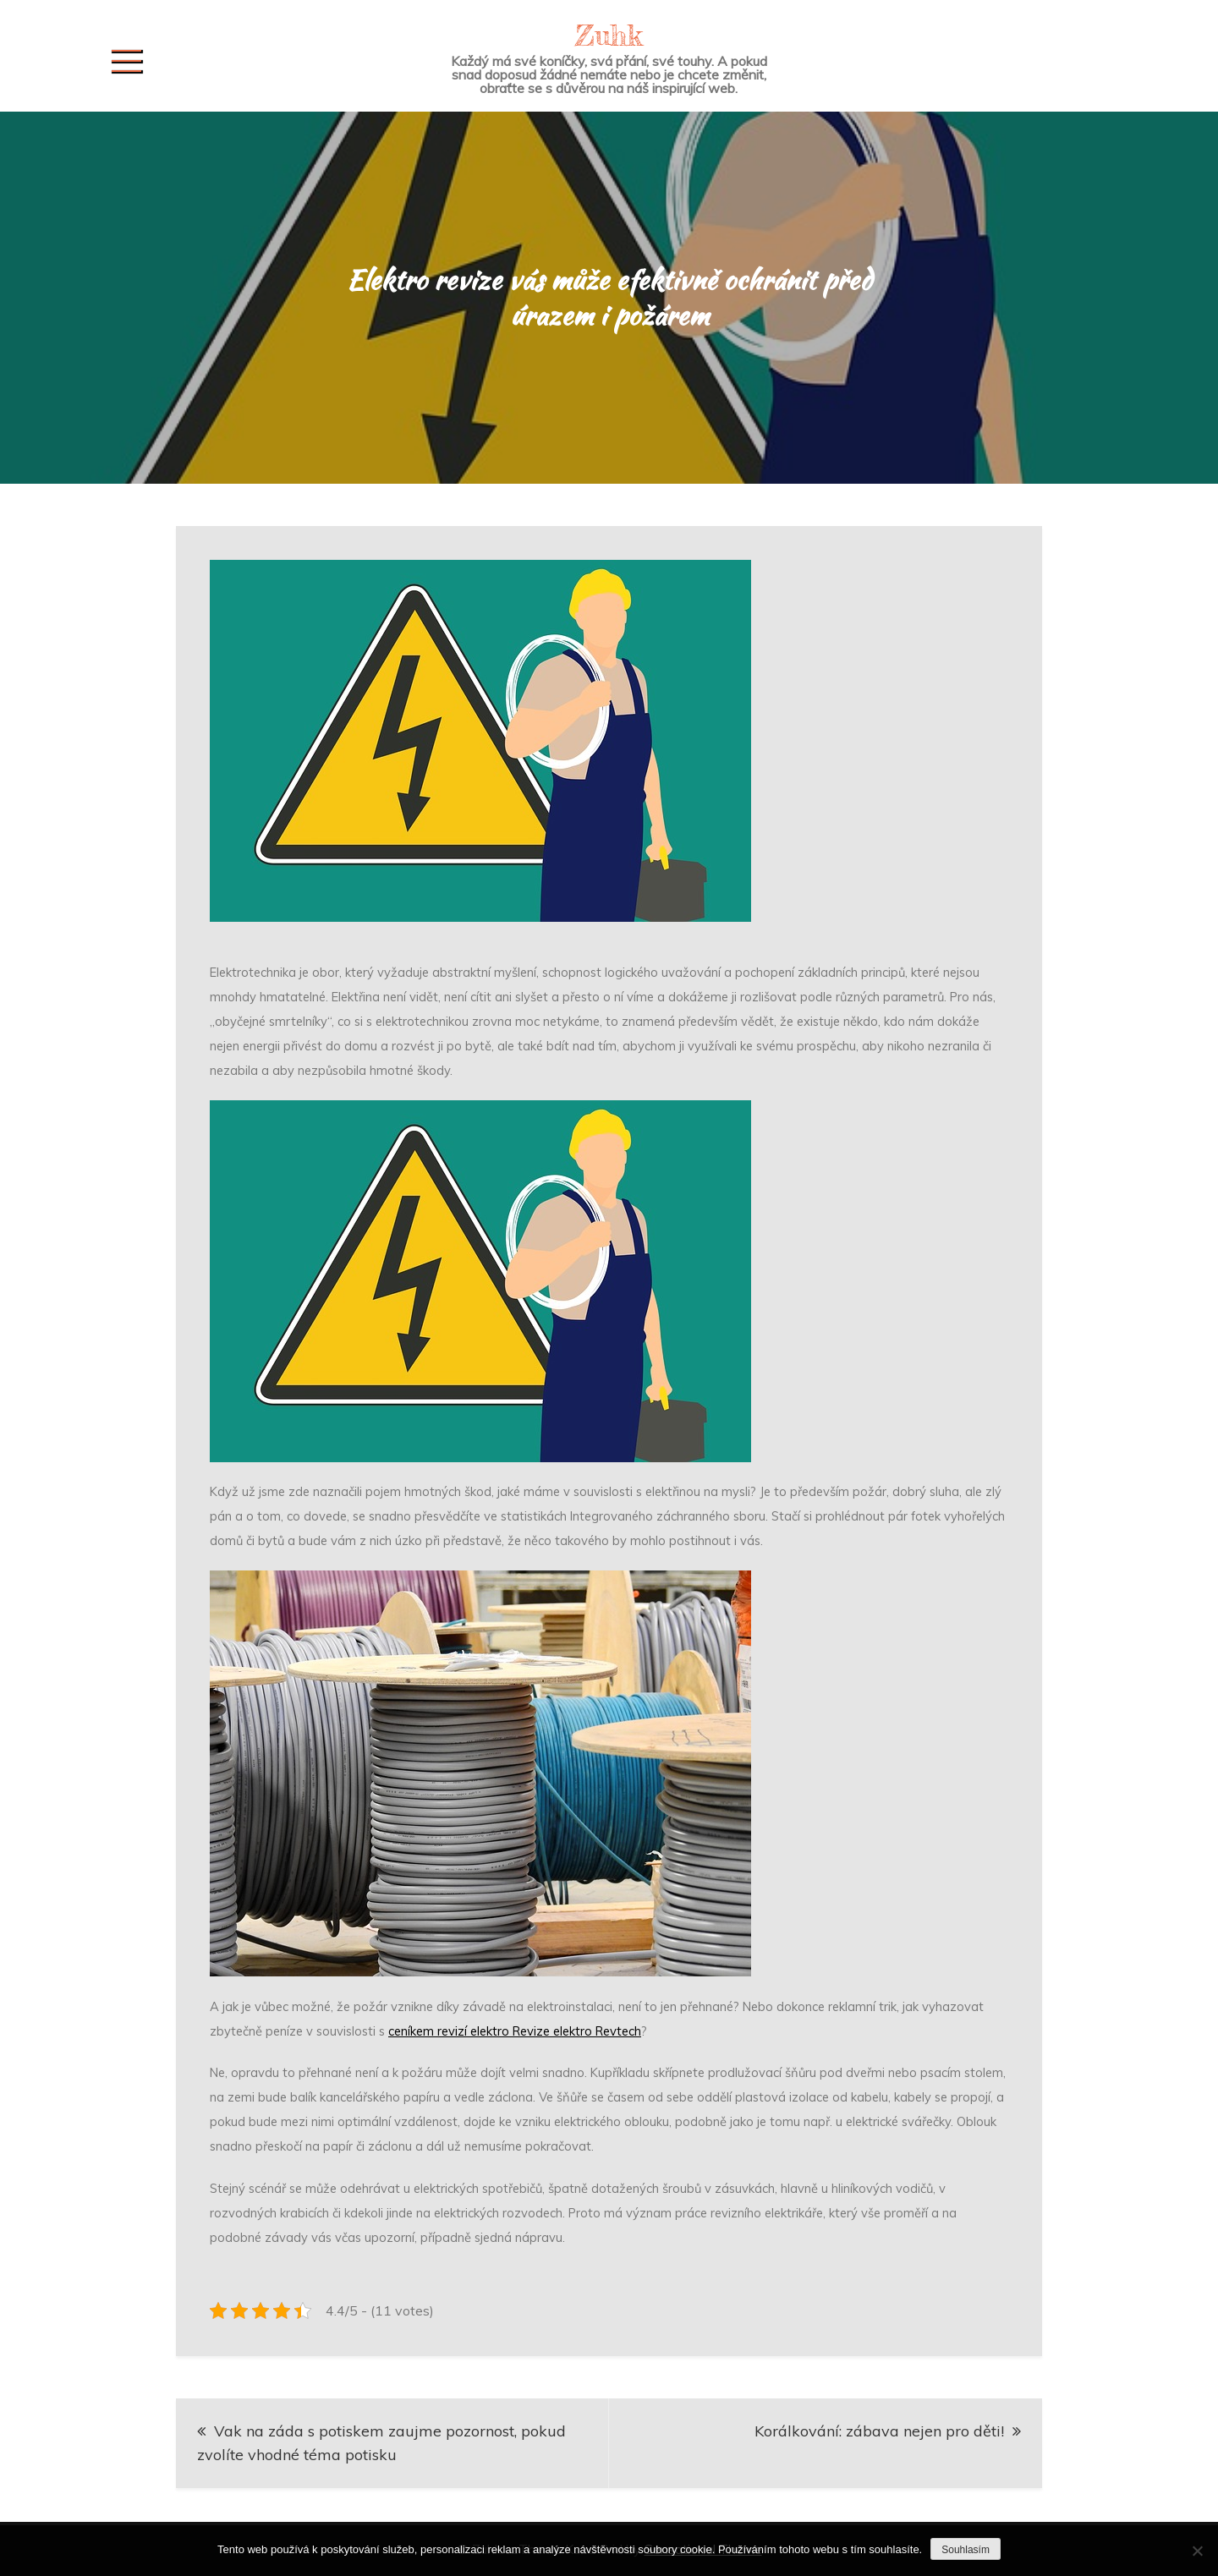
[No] (1196, 2550)
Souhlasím (965, 2550)
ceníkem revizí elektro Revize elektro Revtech (514, 2031)
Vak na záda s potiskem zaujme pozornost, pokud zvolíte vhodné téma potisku (381, 2442)
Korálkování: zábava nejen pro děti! (879, 2431)
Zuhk (608, 35)
